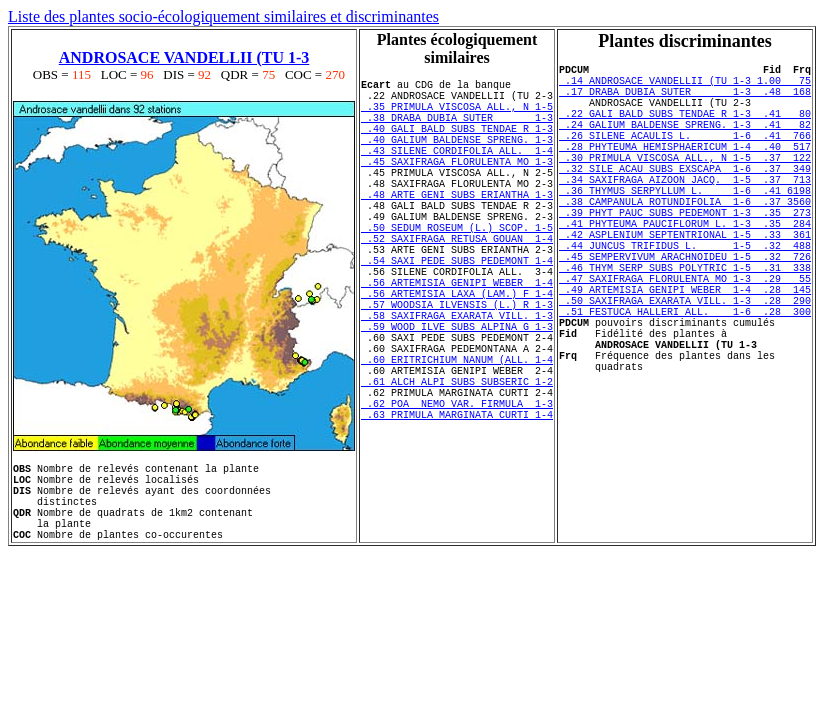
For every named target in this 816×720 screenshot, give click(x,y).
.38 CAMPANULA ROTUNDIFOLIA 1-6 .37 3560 (685, 240)
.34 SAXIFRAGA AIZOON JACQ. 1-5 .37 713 (685, 212)
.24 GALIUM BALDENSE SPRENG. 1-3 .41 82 (685, 142)
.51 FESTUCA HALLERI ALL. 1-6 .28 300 (685, 380)
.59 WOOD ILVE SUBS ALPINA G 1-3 (457, 395)
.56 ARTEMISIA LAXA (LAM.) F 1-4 (457, 353)
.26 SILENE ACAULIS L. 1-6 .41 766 (685, 156)
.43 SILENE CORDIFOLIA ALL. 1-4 (457, 171)
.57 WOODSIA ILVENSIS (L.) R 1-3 (457, 367)
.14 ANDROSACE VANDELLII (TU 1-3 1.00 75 (685, 86)
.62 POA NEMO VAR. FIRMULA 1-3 (457, 493)
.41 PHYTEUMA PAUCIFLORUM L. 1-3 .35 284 (685, 268)
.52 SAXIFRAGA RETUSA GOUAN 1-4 (457, 283)
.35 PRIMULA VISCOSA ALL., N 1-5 (457, 115)
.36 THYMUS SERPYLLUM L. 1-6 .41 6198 (685, 226)
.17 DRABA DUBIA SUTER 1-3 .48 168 (685, 100)
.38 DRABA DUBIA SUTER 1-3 (457, 129)
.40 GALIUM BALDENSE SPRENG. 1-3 (457, 157)
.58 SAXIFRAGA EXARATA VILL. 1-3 (457, 381)
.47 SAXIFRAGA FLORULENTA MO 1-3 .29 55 (685, 338)
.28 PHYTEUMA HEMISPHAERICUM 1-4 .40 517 (685, 170)
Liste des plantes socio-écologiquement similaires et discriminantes (223, 16)
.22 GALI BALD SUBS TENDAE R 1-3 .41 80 (685, 128)
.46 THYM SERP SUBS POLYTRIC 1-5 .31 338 (685, 324)
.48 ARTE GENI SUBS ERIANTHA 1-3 (457, 227)
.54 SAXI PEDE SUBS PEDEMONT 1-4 (457, 311)
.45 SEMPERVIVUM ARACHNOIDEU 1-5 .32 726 (685, 310)
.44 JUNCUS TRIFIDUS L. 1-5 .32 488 (685, 296)
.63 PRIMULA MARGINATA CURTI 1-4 (457, 507)
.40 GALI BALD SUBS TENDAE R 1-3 (457, 143)
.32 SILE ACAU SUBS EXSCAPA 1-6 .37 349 (685, 198)
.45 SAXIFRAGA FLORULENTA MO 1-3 (457, 185)
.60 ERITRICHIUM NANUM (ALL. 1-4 (457, 437)
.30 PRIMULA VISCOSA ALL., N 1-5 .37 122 (685, 184)
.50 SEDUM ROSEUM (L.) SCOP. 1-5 (457, 269)
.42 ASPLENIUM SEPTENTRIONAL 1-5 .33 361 (685, 282)
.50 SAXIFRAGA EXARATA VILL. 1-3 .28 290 (685, 366)
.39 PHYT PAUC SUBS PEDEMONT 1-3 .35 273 (685, 254)
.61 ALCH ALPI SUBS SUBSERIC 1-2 (457, 465)
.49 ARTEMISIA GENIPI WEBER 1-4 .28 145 (685, 352)
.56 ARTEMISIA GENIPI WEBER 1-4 (457, 339)
